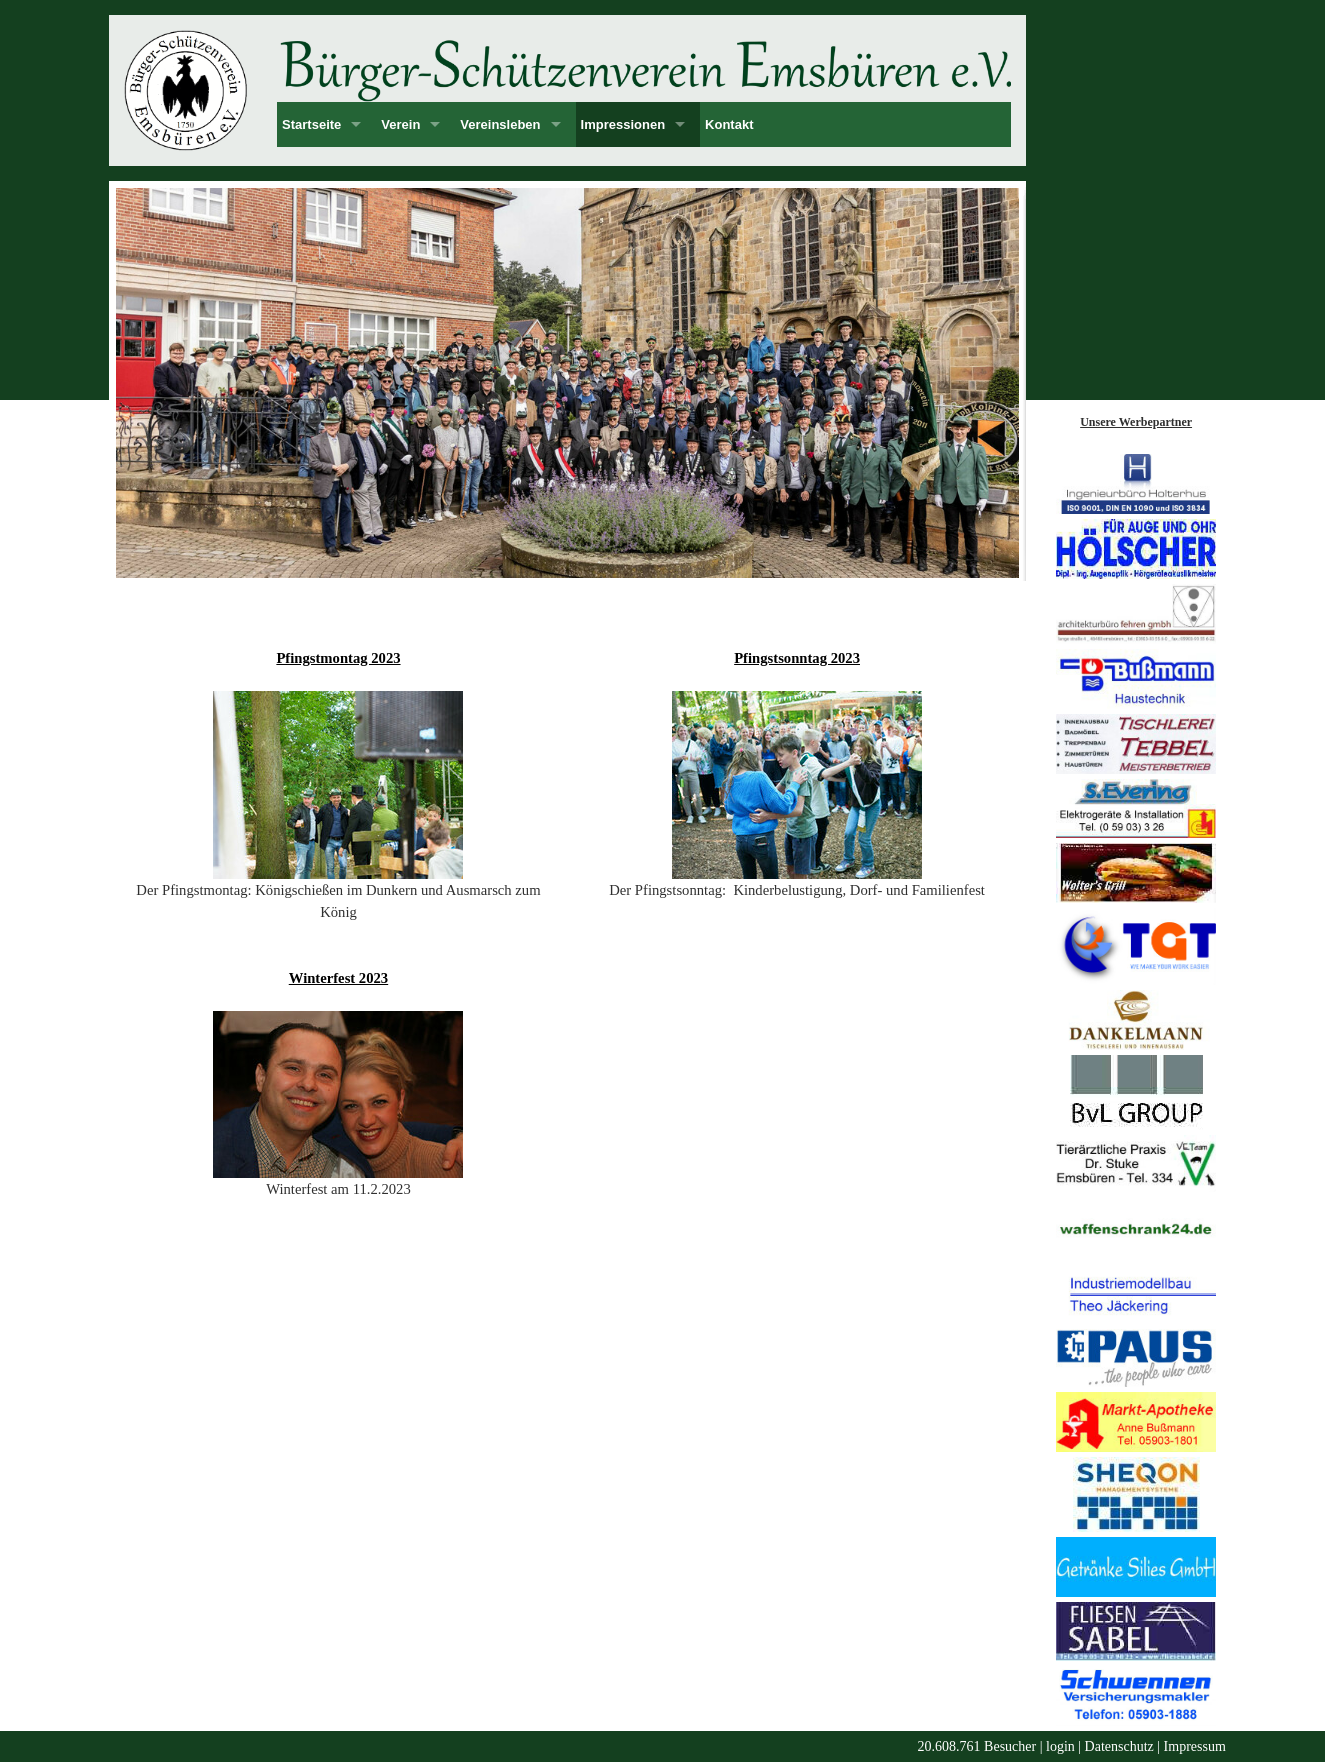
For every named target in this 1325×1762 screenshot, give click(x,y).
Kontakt (729, 124)
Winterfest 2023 (338, 978)
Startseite (311, 124)
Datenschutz (1119, 1746)
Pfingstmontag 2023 (338, 658)
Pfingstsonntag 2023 (797, 658)
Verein (400, 124)
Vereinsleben (500, 124)
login (1060, 1746)
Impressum (1195, 1746)
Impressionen (623, 124)
